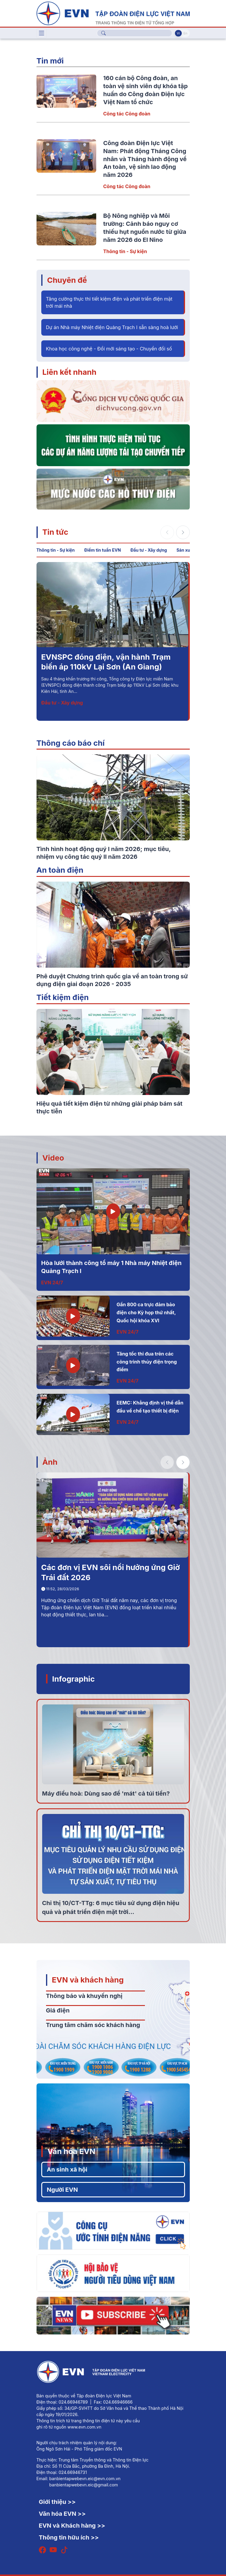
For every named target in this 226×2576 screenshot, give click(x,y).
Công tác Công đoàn (127, 114)
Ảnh (50, 1461)
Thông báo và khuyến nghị (84, 1995)
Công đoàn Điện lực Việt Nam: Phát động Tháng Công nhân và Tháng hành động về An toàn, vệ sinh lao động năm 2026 (145, 158)
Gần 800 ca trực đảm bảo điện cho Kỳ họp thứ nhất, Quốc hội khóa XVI (146, 1312)
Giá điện (58, 2010)
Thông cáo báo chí (71, 742)
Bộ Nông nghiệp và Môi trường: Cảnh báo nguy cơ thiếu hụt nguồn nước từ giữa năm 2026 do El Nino (109, 666)
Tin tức (55, 532)
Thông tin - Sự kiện (125, 251)
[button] (183, 532)
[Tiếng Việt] (113, 13)
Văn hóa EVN (71, 2151)
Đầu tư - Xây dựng (148, 550)
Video (53, 1157)
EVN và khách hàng (88, 1979)
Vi (178, 33)
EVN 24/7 (52, 1282)
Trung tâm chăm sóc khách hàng (93, 2025)
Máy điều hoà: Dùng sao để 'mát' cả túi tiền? (106, 1793)
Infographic (73, 1678)
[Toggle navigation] (42, 33)
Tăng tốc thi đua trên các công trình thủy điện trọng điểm (147, 1362)
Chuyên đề (67, 280)
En (185, 33)
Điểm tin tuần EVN (102, 550)
